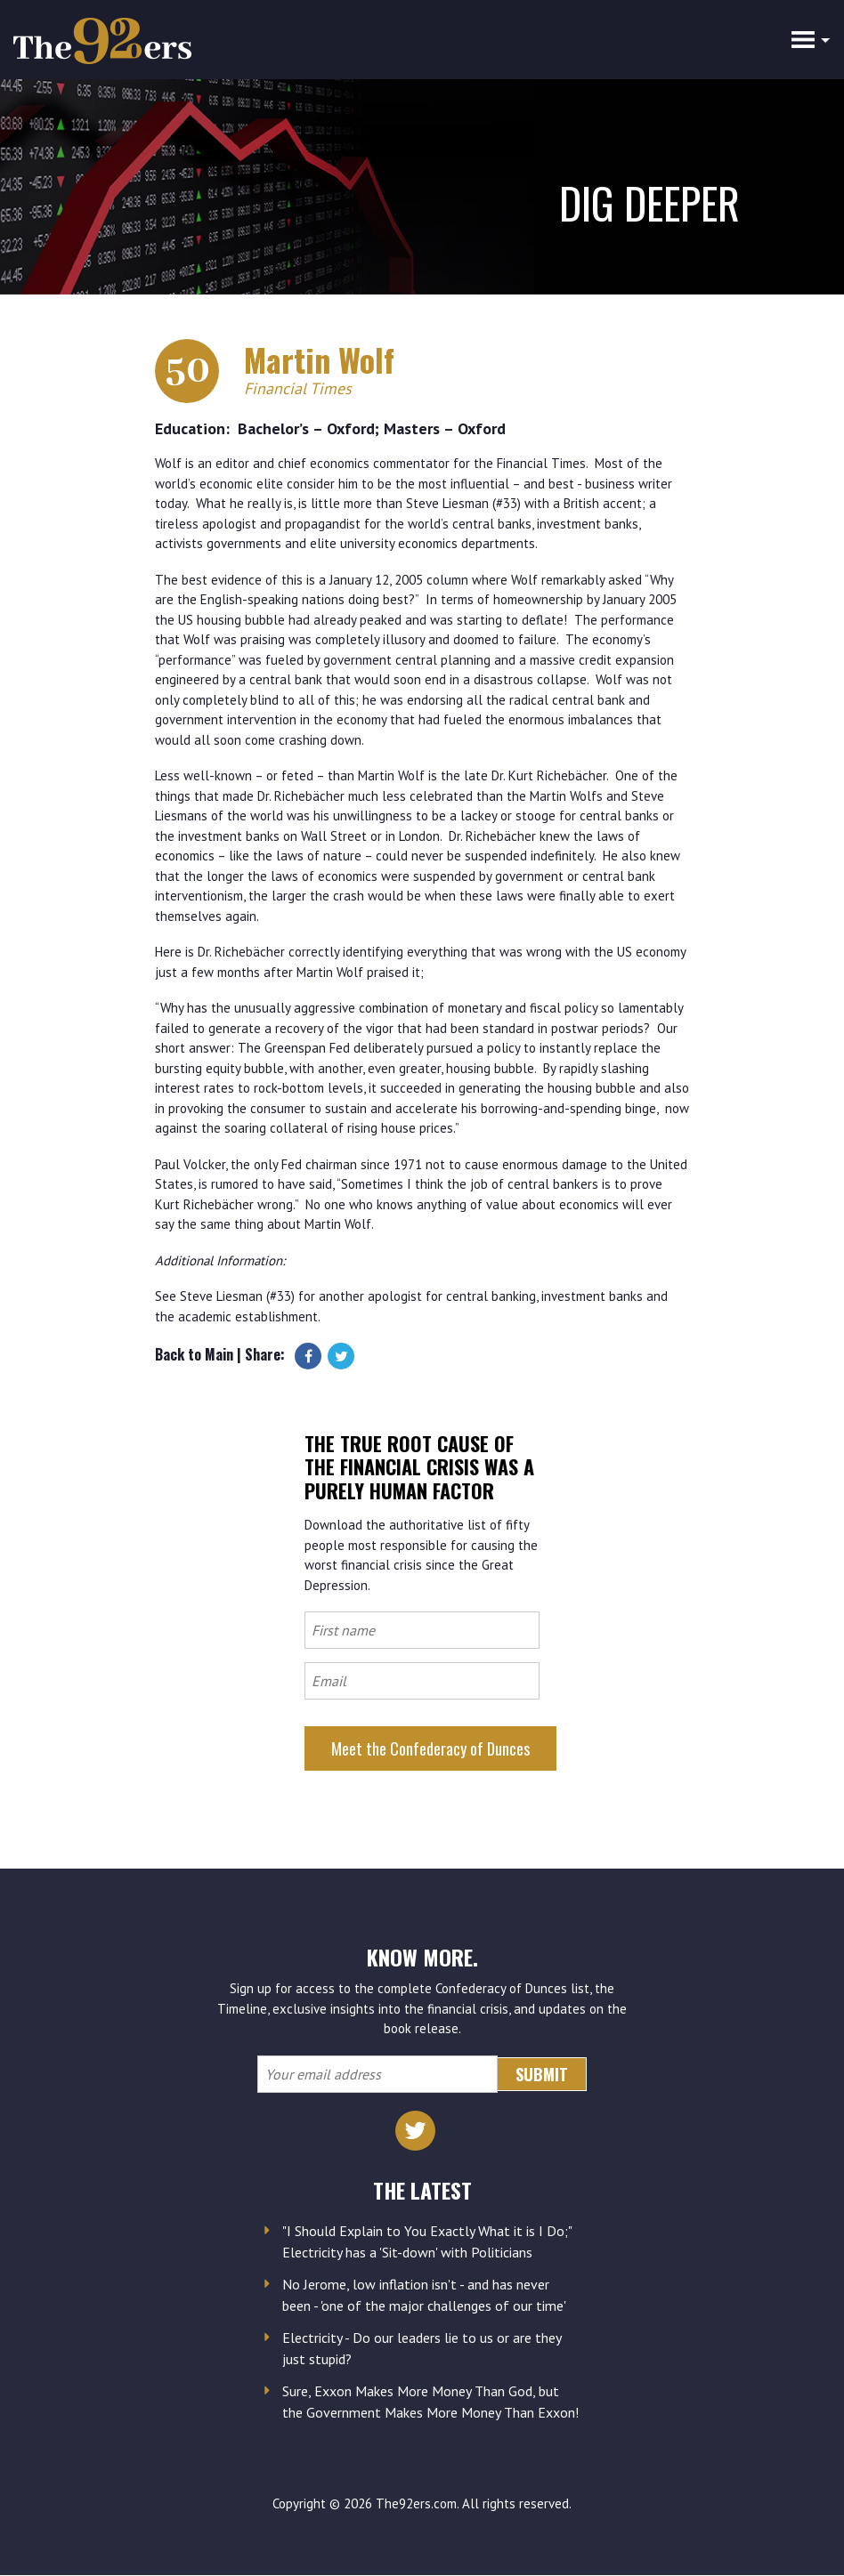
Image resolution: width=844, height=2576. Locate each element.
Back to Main (194, 1354)
